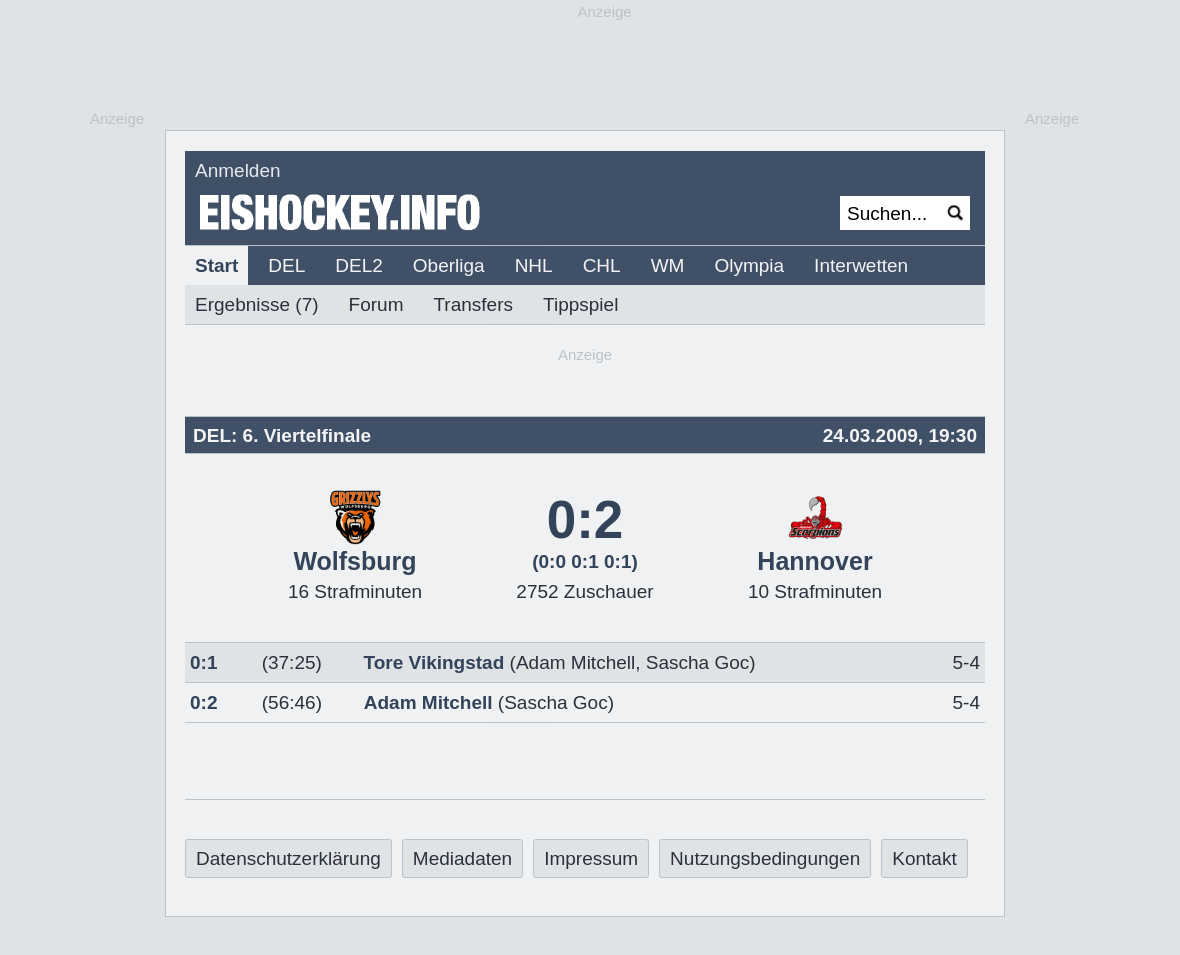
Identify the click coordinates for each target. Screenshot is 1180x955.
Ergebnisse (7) (257, 304)
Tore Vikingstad (434, 662)
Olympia (749, 265)
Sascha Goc (698, 662)
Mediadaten (462, 858)
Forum (376, 304)
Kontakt (924, 858)
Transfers (473, 304)
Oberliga (449, 265)
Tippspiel (580, 304)
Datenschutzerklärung (288, 858)
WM (668, 265)
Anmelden (238, 170)
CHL (602, 265)
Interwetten (861, 265)
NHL (534, 265)
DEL (286, 265)
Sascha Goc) (559, 702)
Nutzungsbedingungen (765, 858)
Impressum (591, 858)
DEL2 (359, 265)
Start (216, 265)
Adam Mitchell (575, 662)
